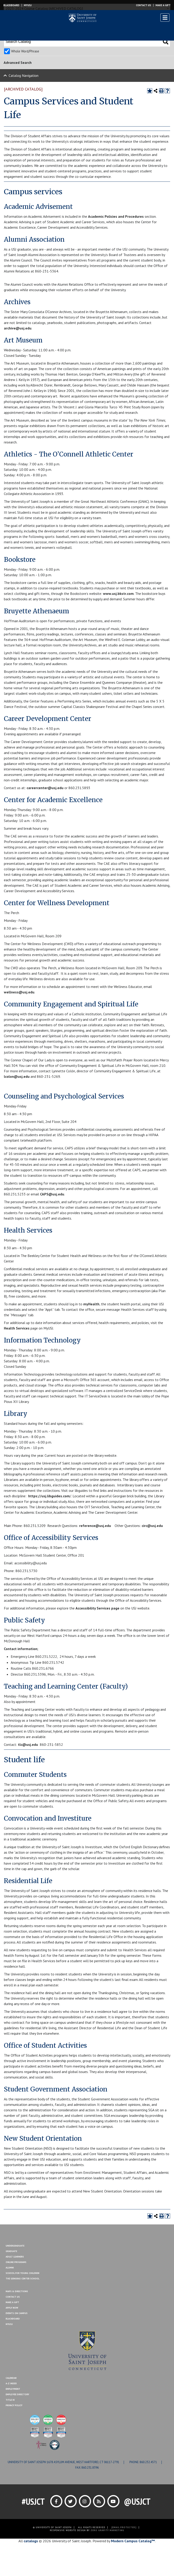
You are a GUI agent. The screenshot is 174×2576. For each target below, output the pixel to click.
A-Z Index (11, 2383)
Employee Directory (17, 2394)
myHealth (91, 1304)
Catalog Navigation (23, 75)
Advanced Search (18, 62)
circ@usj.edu (152, 1525)
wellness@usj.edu (19, 992)
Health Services (17, 1328)
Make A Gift (12, 2302)
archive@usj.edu (17, 328)
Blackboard (11, 5)
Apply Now (12, 2307)
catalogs (31, 2541)
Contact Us (143, 5)
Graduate (11, 2251)
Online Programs (16, 2262)
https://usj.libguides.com (49, 1496)
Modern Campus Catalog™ (133, 2541)
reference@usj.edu (95, 1525)
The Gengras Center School (22, 2278)
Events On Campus (17, 2313)
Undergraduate (15, 2245)
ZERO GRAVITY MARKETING (107, 2530)
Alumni (10, 2267)
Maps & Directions (17, 2291)
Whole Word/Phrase (25, 51)
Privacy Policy (14, 2405)
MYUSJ (28, 5)
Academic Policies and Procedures (116, 216)
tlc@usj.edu (28, 1744)
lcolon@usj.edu (17, 1076)
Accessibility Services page (98, 1608)
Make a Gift (163, 5)
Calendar (11, 2377)
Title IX (10, 2399)
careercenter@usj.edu (45, 787)
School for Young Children (22, 2273)
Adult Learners (15, 2256)
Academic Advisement (38, 206)
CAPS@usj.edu (52, 1194)
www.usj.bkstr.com (118, 593)
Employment (13, 2388)
